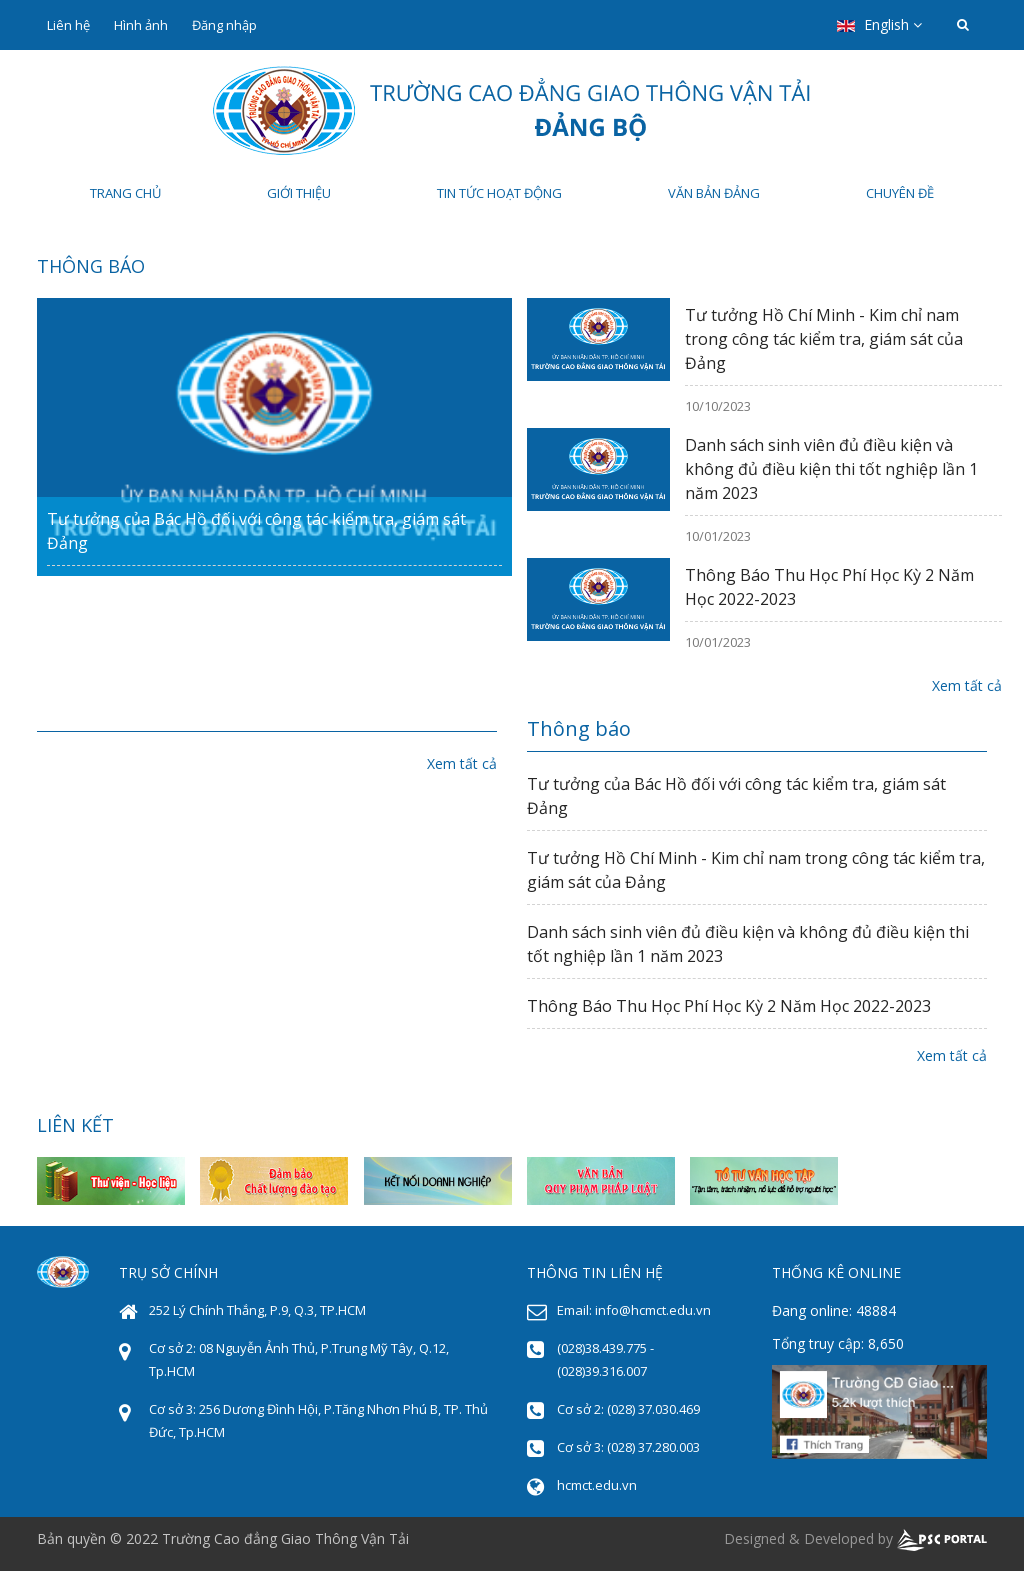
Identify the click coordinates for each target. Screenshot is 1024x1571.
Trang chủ (125, 193)
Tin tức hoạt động (499, 193)
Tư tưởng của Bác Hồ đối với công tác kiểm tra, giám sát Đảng (256, 531)
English (879, 24)
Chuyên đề (900, 193)
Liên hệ (68, 25)
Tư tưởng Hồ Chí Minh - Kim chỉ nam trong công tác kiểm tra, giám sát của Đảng (824, 339)
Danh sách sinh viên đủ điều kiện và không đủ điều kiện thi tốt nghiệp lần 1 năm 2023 (831, 469)
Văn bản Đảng (714, 193)
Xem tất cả (967, 685)
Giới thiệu (299, 193)
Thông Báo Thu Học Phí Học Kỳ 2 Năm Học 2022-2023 (829, 587)
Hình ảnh (141, 25)
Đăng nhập (224, 25)
